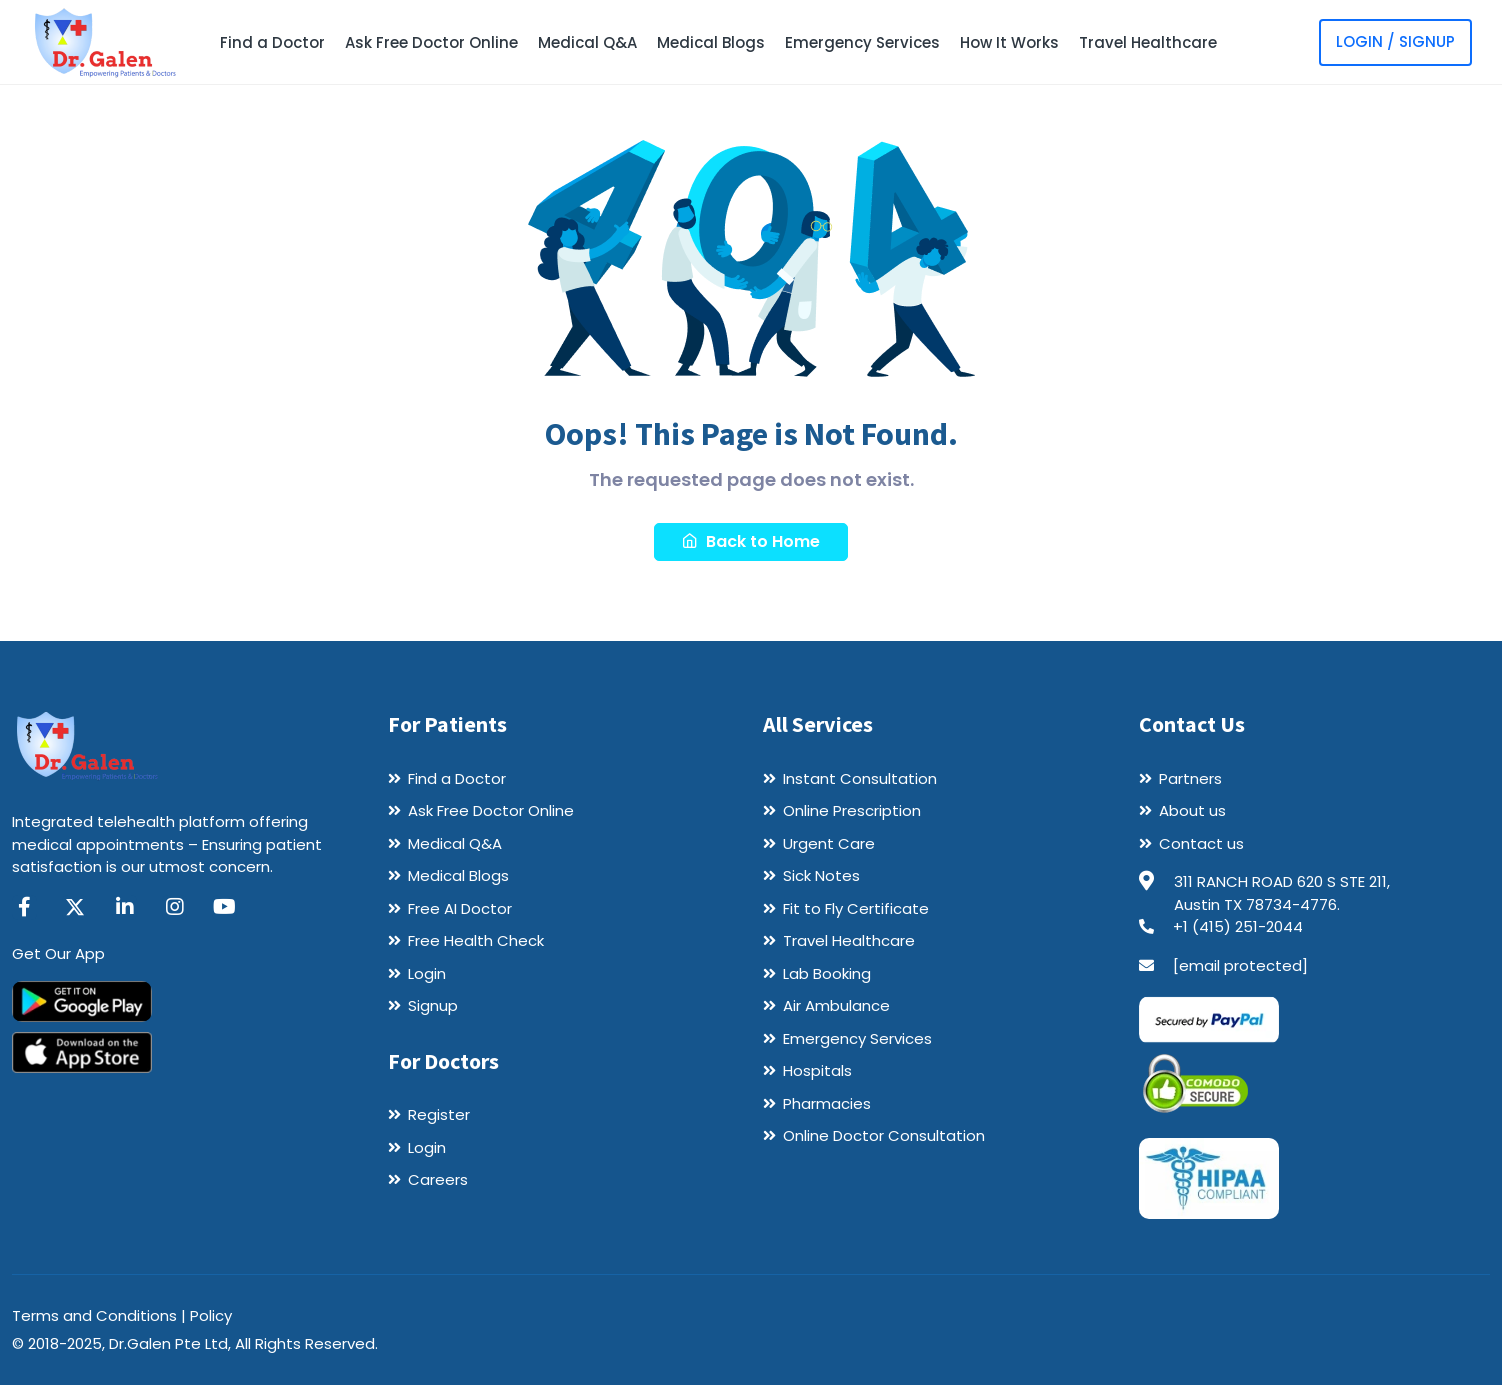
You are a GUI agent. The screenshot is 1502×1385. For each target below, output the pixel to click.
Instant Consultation (860, 778)
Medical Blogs (711, 42)
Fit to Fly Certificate (856, 908)
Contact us (1201, 843)
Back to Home (751, 541)
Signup (433, 1005)
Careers (438, 1179)
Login (427, 973)
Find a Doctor (272, 42)
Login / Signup (1395, 41)
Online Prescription (852, 810)
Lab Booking (827, 973)
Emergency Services (862, 42)
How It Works (1009, 42)
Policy (211, 1315)
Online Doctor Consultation (884, 1135)
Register (439, 1114)
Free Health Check (476, 940)
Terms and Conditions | (101, 1315)
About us (1192, 810)
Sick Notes (821, 875)
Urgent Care (829, 843)
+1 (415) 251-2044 (1238, 926)
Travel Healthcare (1148, 42)
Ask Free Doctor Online (431, 42)
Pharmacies (827, 1103)
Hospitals (817, 1070)
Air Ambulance (836, 1005)
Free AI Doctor (460, 908)
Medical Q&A (587, 42)
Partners (1190, 778)
